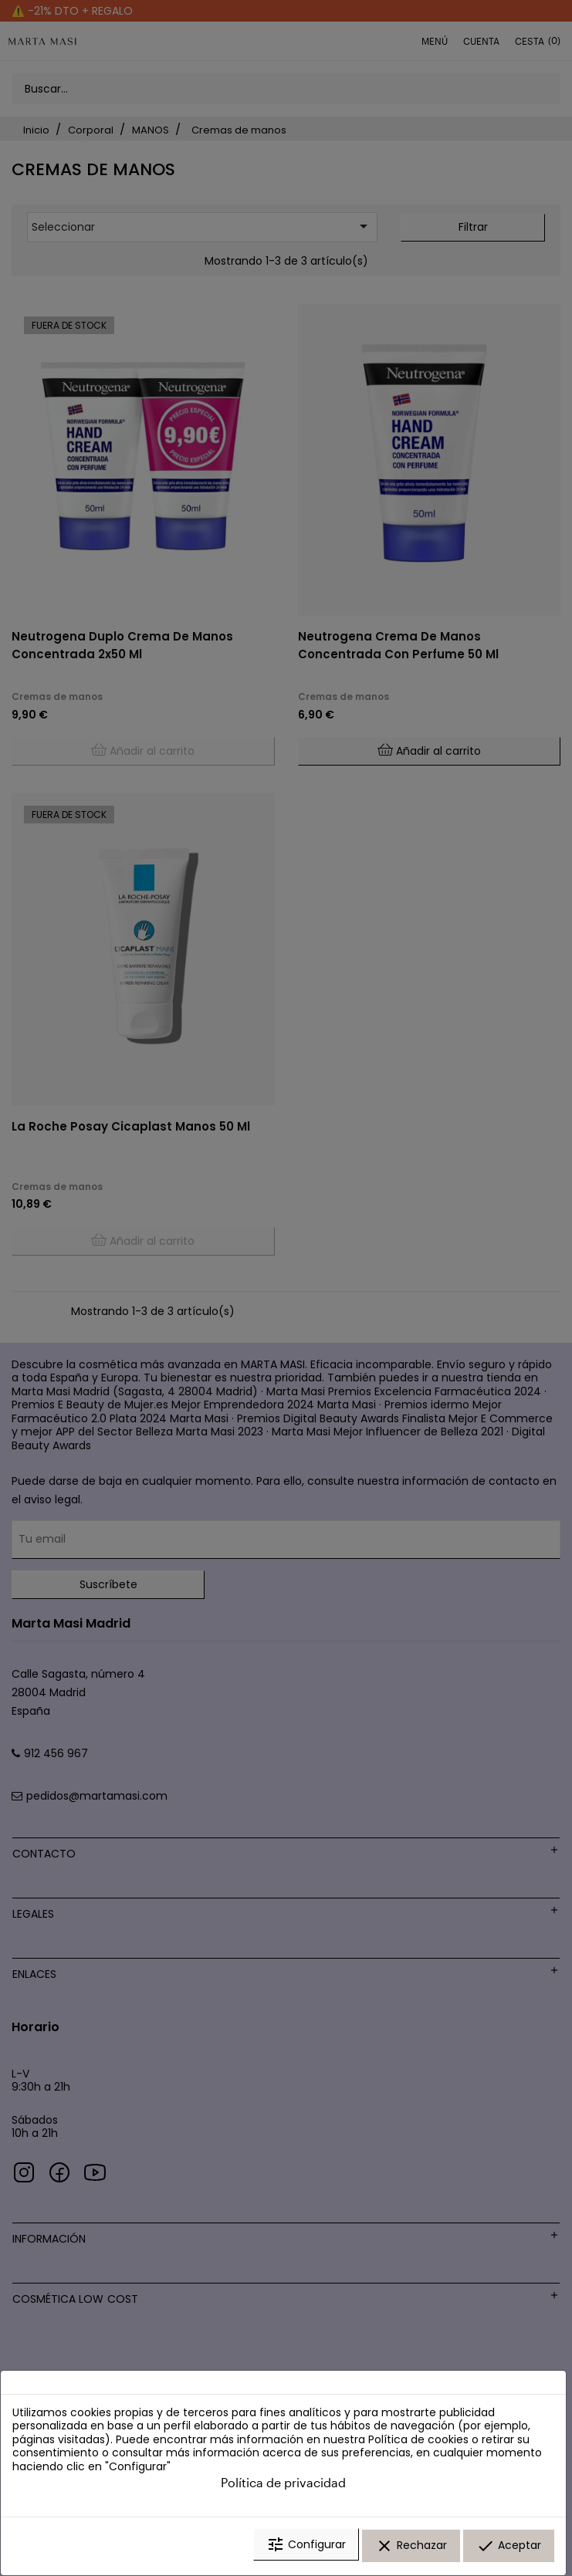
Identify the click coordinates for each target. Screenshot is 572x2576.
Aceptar (508, 2547)
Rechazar (411, 2547)
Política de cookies (418, 2442)
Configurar (306, 2547)
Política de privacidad (283, 2485)
